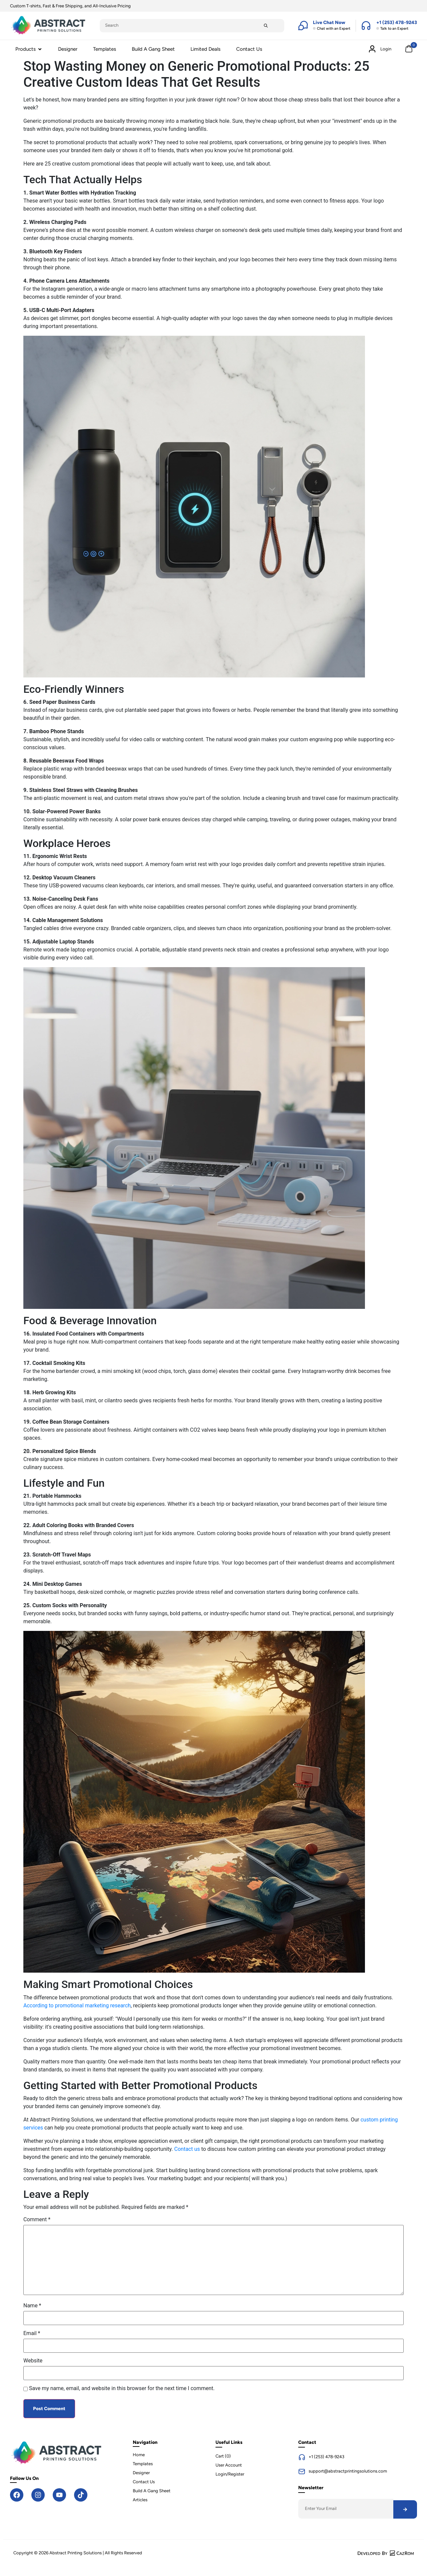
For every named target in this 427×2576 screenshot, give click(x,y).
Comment (36, 2219)
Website (32, 2360)
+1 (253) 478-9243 (326, 2456)
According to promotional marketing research (77, 2005)
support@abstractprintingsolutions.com (348, 2471)
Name (32, 2305)
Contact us (187, 2149)
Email (31, 2333)
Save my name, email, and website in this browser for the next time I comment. (122, 2388)
